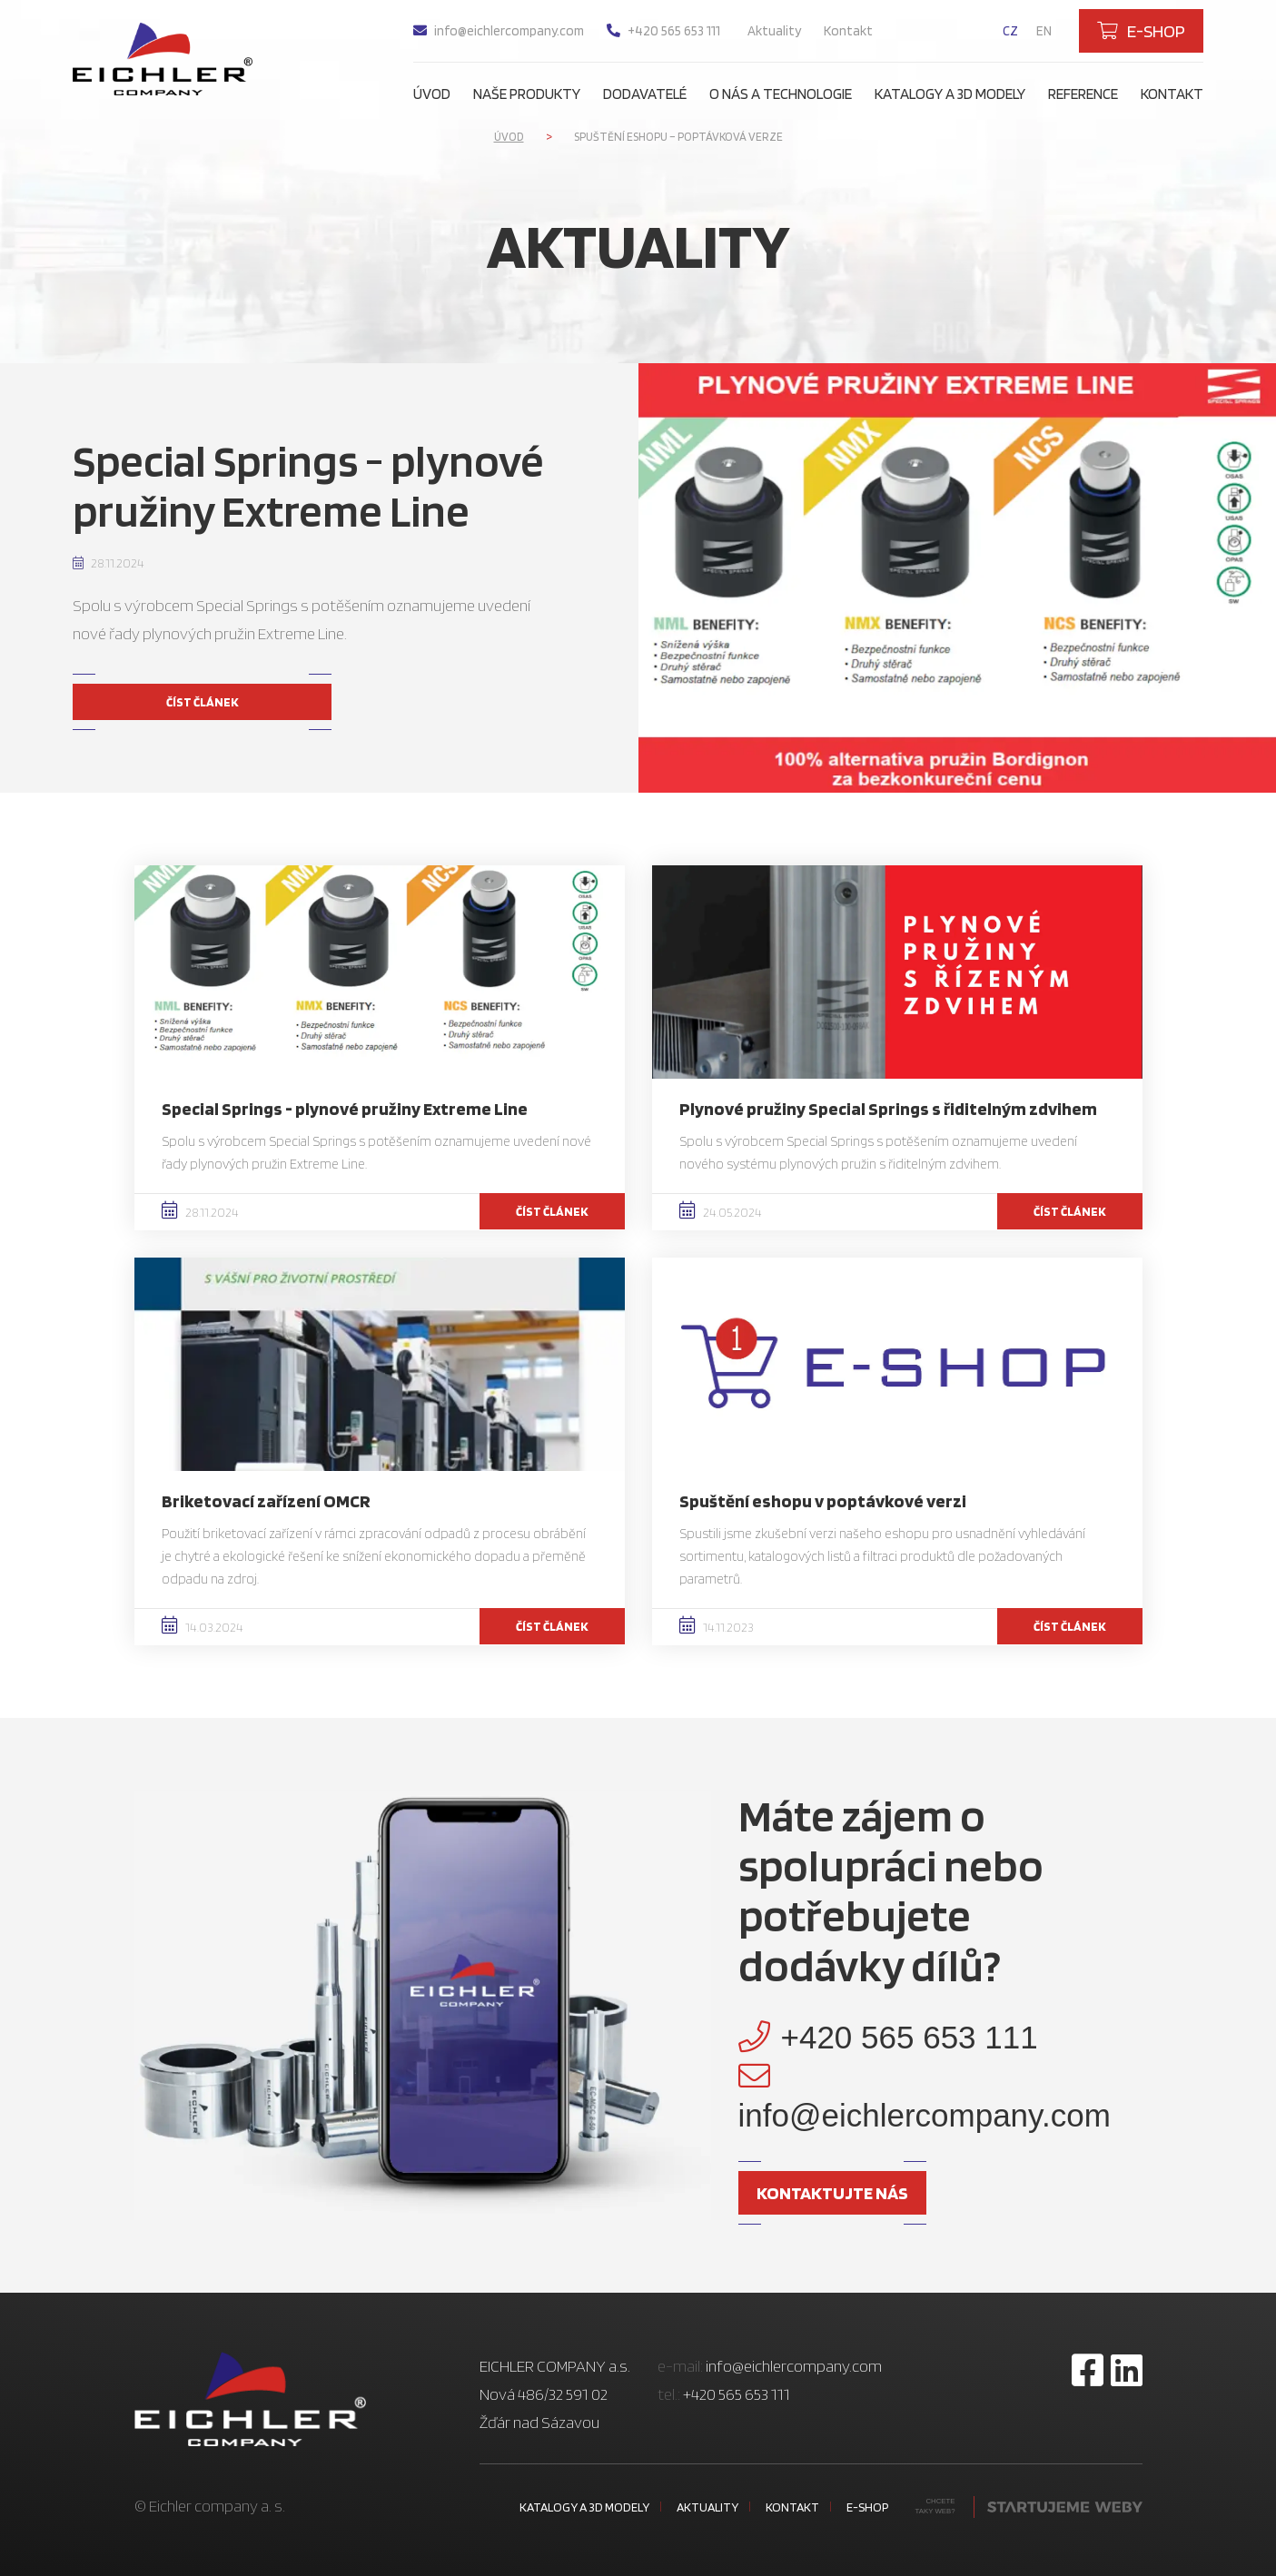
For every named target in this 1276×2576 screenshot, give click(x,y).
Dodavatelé (645, 93)
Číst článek (552, 1211)
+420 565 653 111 (663, 31)
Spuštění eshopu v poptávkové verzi (822, 1501)
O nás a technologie (780, 93)
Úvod (431, 93)
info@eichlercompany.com (498, 31)
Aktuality (774, 31)
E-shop (1141, 31)
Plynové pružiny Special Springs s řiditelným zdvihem (888, 1109)
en (1044, 31)
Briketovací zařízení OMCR (266, 1501)
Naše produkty (526, 93)
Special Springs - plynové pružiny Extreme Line (345, 1109)
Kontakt (848, 31)
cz (1010, 31)
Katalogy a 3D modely (950, 93)
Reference (1083, 93)
